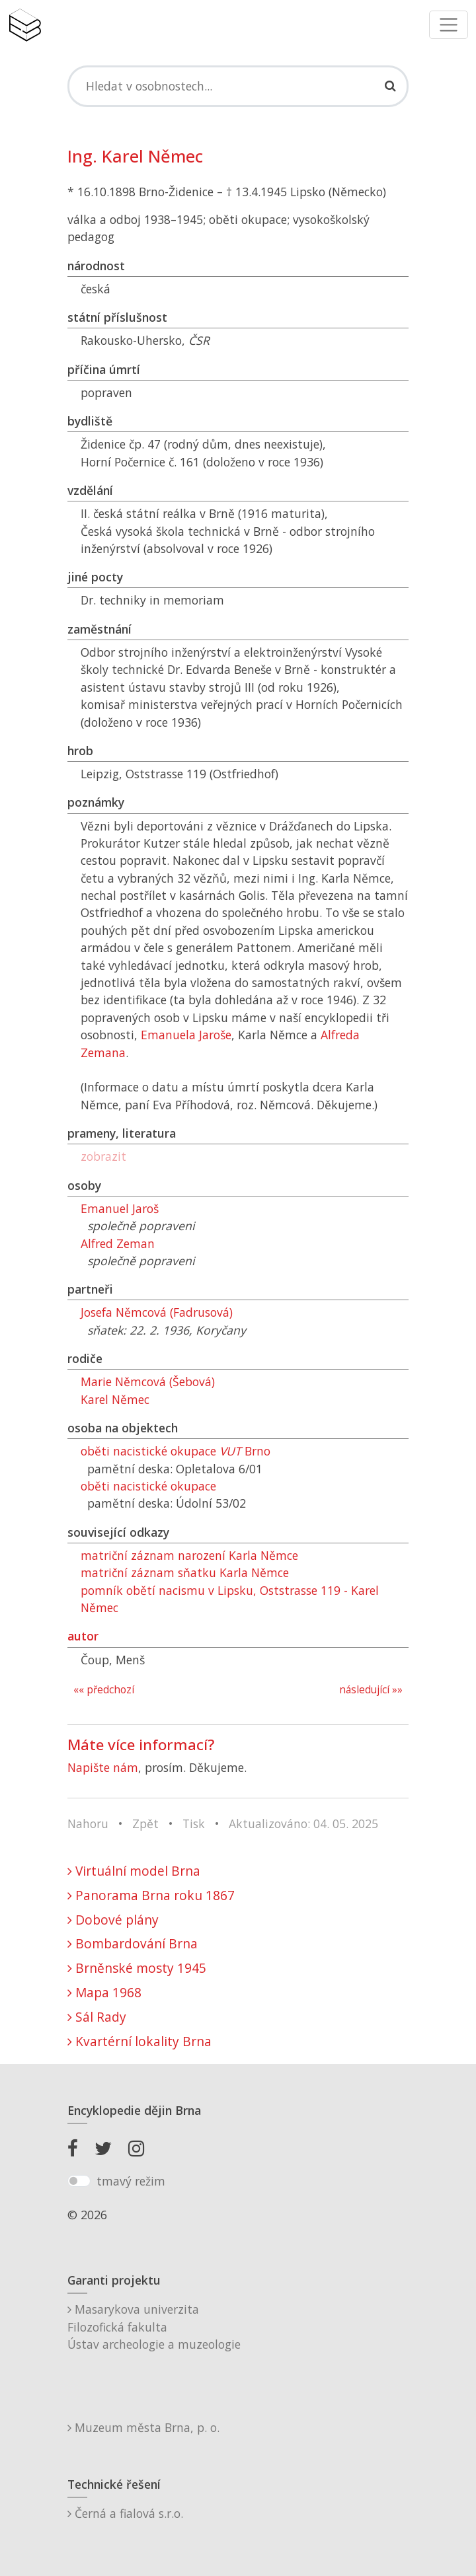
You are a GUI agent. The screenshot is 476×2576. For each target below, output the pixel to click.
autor (83, 1636)
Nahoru (87, 1823)
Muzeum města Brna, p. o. (143, 2427)
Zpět (145, 1823)
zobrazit (103, 1156)
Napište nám (102, 1767)
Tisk (193, 1823)
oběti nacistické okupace (148, 1486)
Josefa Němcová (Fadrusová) (157, 1312)
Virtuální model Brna (133, 1871)
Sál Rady (96, 2017)
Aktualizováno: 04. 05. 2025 (303, 1823)
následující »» (371, 1690)
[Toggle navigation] (448, 25)
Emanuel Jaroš (120, 1208)
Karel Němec (115, 1399)
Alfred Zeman (118, 1243)
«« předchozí (103, 1690)
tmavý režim (131, 2181)
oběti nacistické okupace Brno (175, 1451)
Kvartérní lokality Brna (139, 2041)
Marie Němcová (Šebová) (148, 1381)
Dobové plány (113, 1920)
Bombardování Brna (132, 1943)
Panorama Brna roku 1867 (151, 1895)
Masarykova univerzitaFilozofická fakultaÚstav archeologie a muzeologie (154, 2326)
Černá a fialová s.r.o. (125, 2513)
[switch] (79, 2181)
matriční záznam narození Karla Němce (189, 1555)
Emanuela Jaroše (186, 1035)
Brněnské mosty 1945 (136, 1968)
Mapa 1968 (104, 1992)
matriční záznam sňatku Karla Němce (185, 1572)
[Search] (238, 85)
